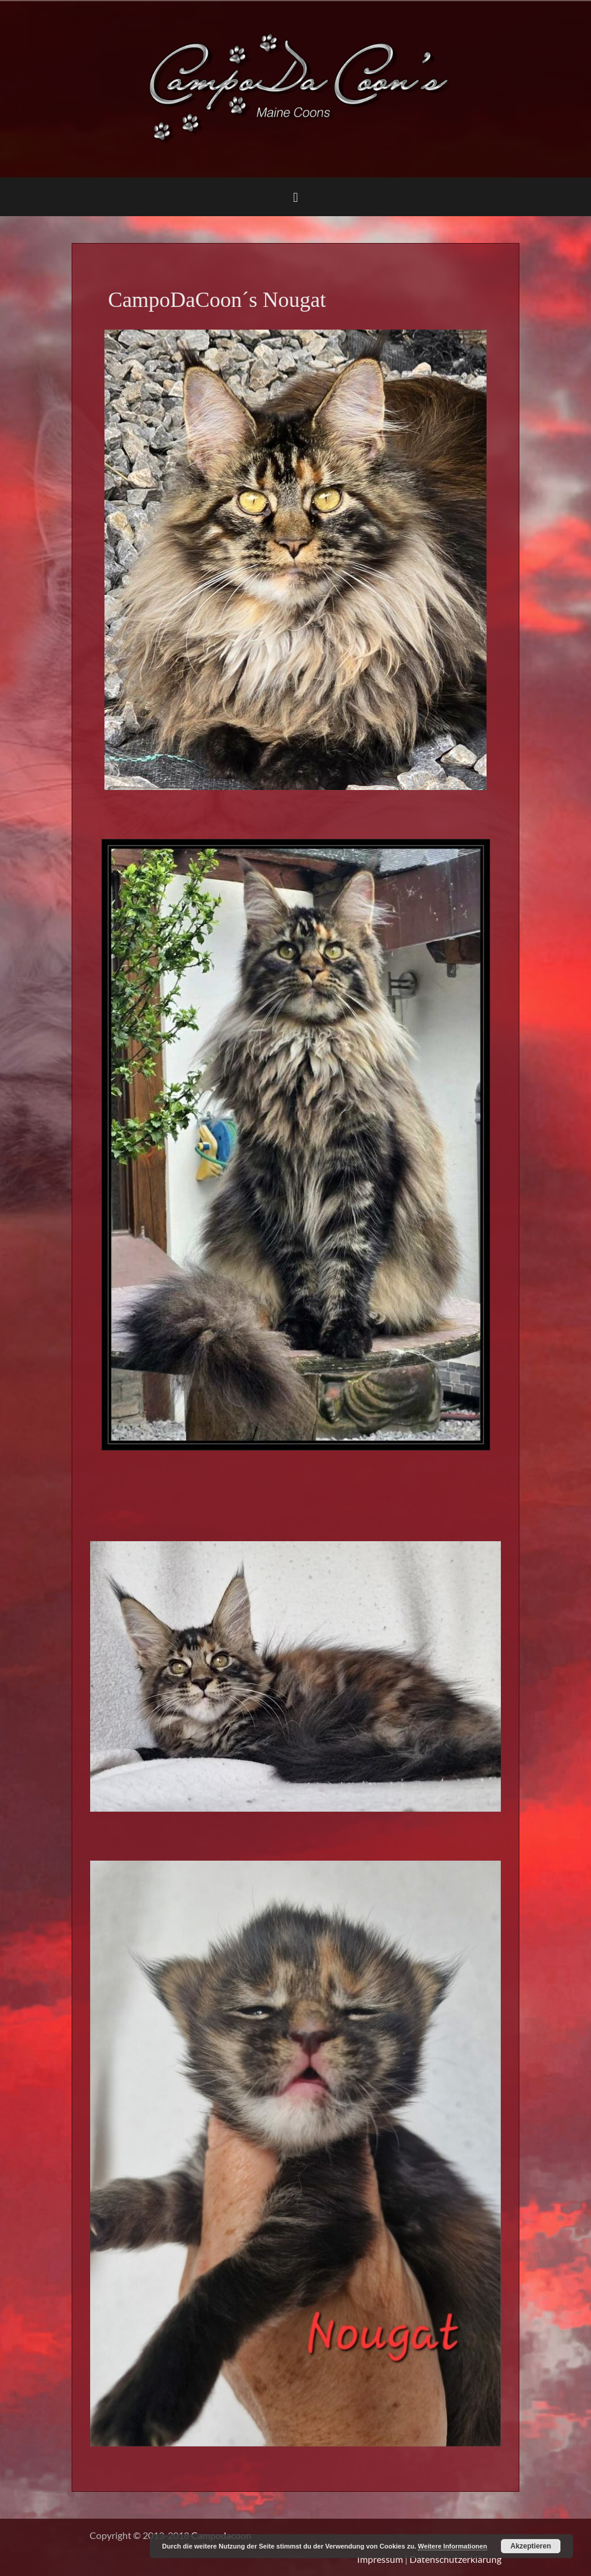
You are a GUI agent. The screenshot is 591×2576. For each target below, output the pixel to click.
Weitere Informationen (452, 2546)
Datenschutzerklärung (455, 2559)
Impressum (380, 2559)
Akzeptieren (530, 2546)
